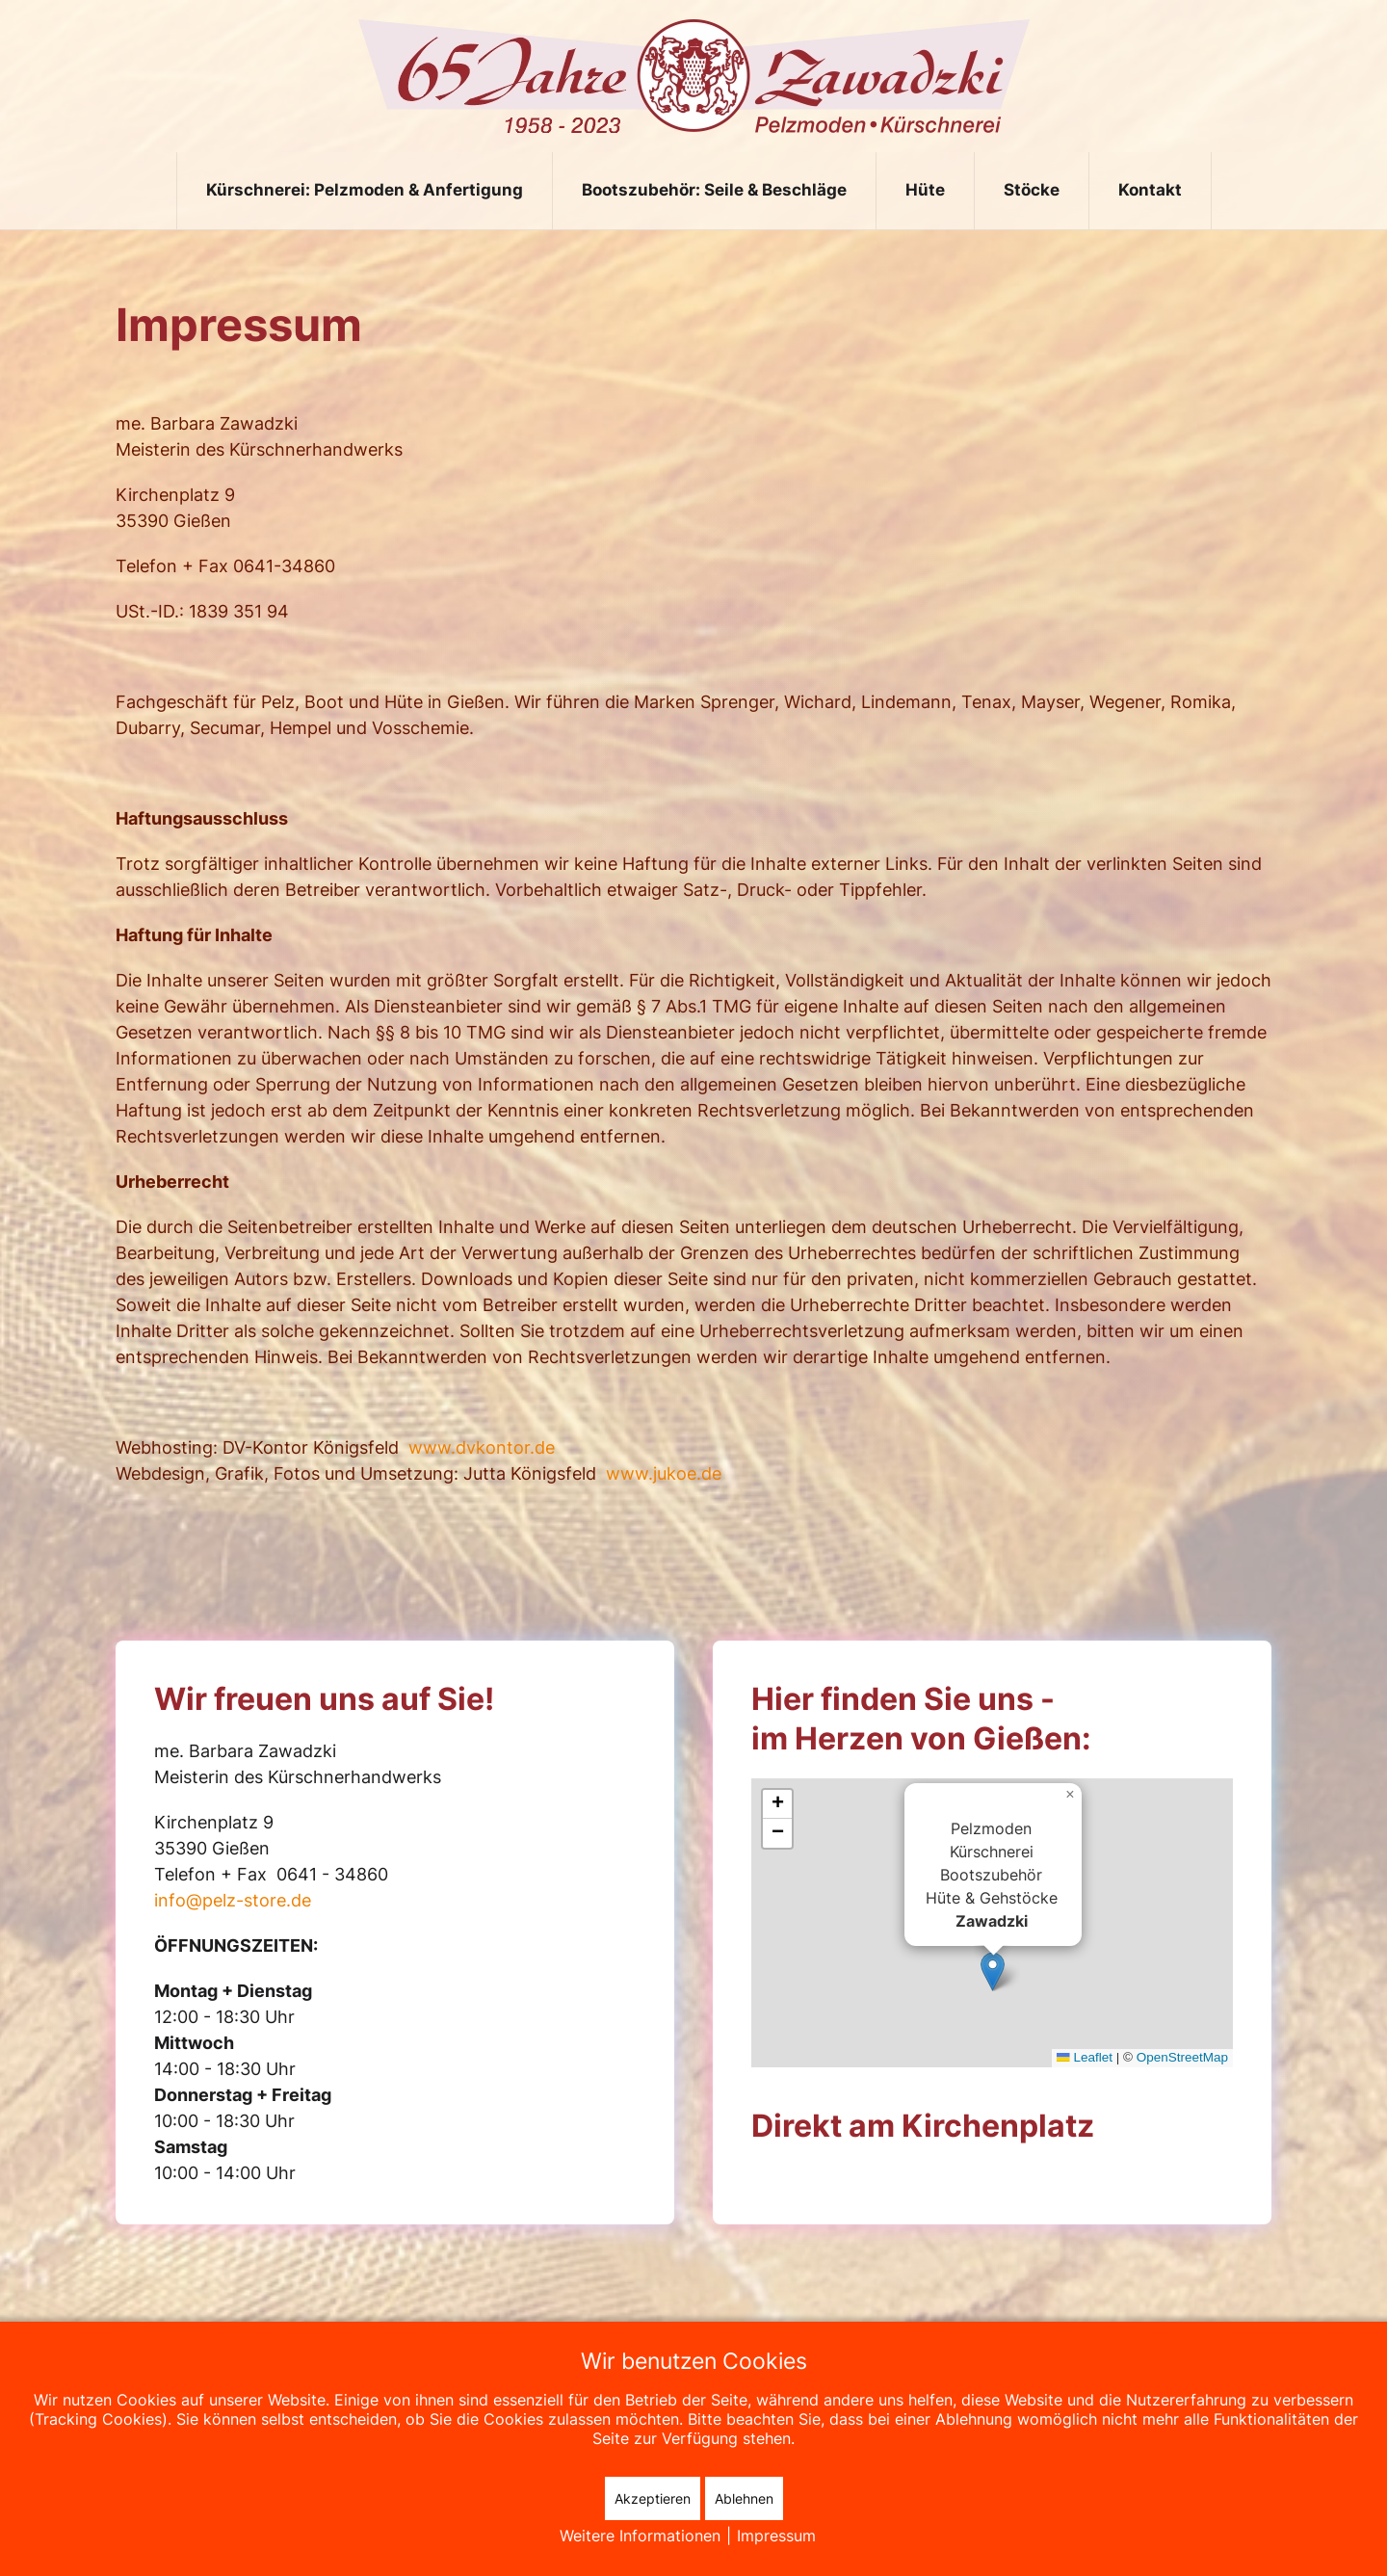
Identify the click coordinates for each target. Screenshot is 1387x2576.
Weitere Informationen (640, 2535)
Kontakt (1150, 189)
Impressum (776, 2535)
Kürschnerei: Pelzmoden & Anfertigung (364, 189)
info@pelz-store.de (232, 1900)
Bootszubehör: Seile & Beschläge (714, 189)
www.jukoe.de (663, 1473)
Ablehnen (744, 2498)
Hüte (925, 189)
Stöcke (1032, 189)
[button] (993, 1968)
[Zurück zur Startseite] (694, 76)
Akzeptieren (653, 2498)
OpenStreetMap (1182, 2057)
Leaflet (1084, 2057)
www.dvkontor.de (481, 1447)
